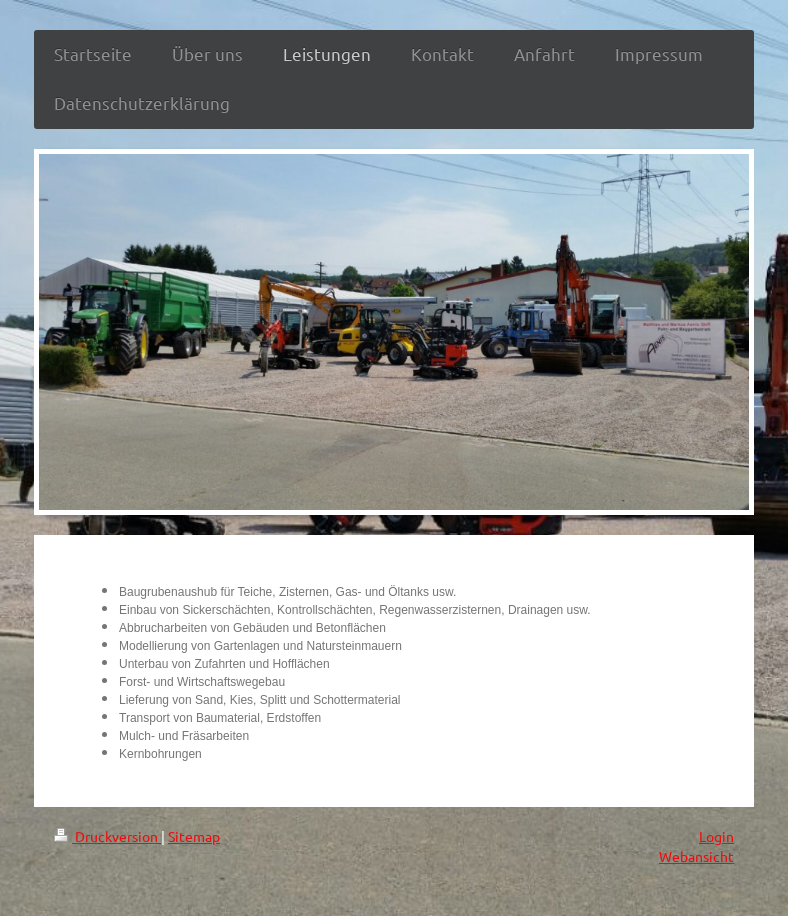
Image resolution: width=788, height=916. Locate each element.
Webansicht (696, 856)
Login (716, 836)
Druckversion (107, 836)
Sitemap (194, 836)
